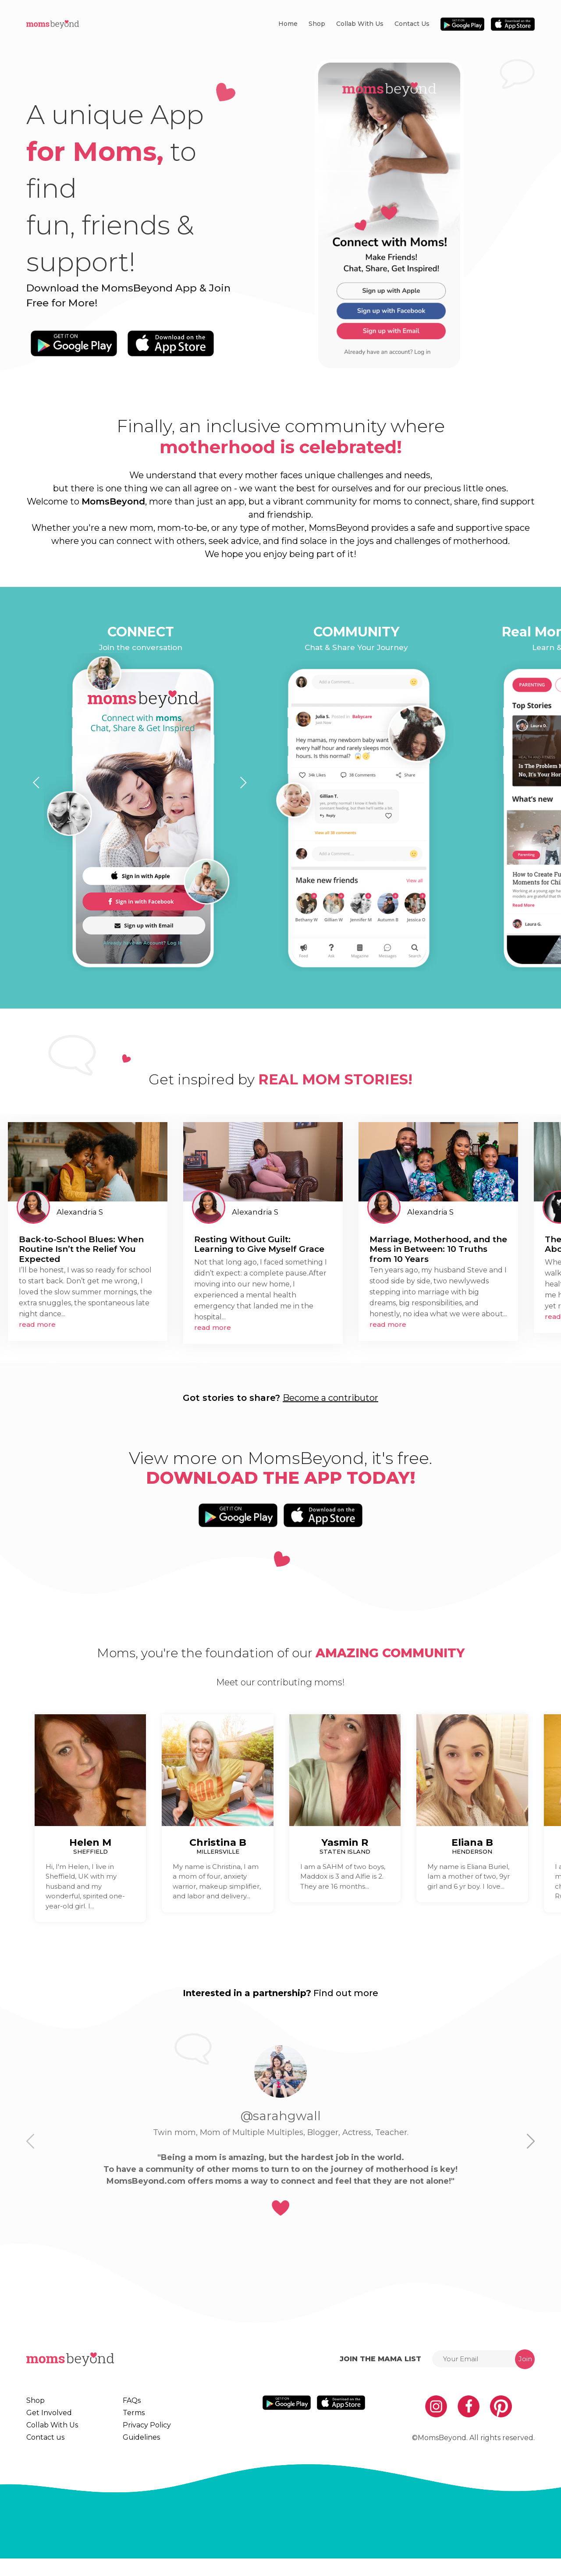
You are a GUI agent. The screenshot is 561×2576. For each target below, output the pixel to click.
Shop (317, 24)
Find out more (345, 1993)
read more (37, 1324)
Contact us (412, 24)
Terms (128, 2417)
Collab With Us (359, 24)
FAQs (127, 2401)
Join (525, 2359)
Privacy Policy (140, 2434)
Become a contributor (330, 1398)
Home (288, 24)
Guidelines (134, 2451)
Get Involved (46, 2417)
